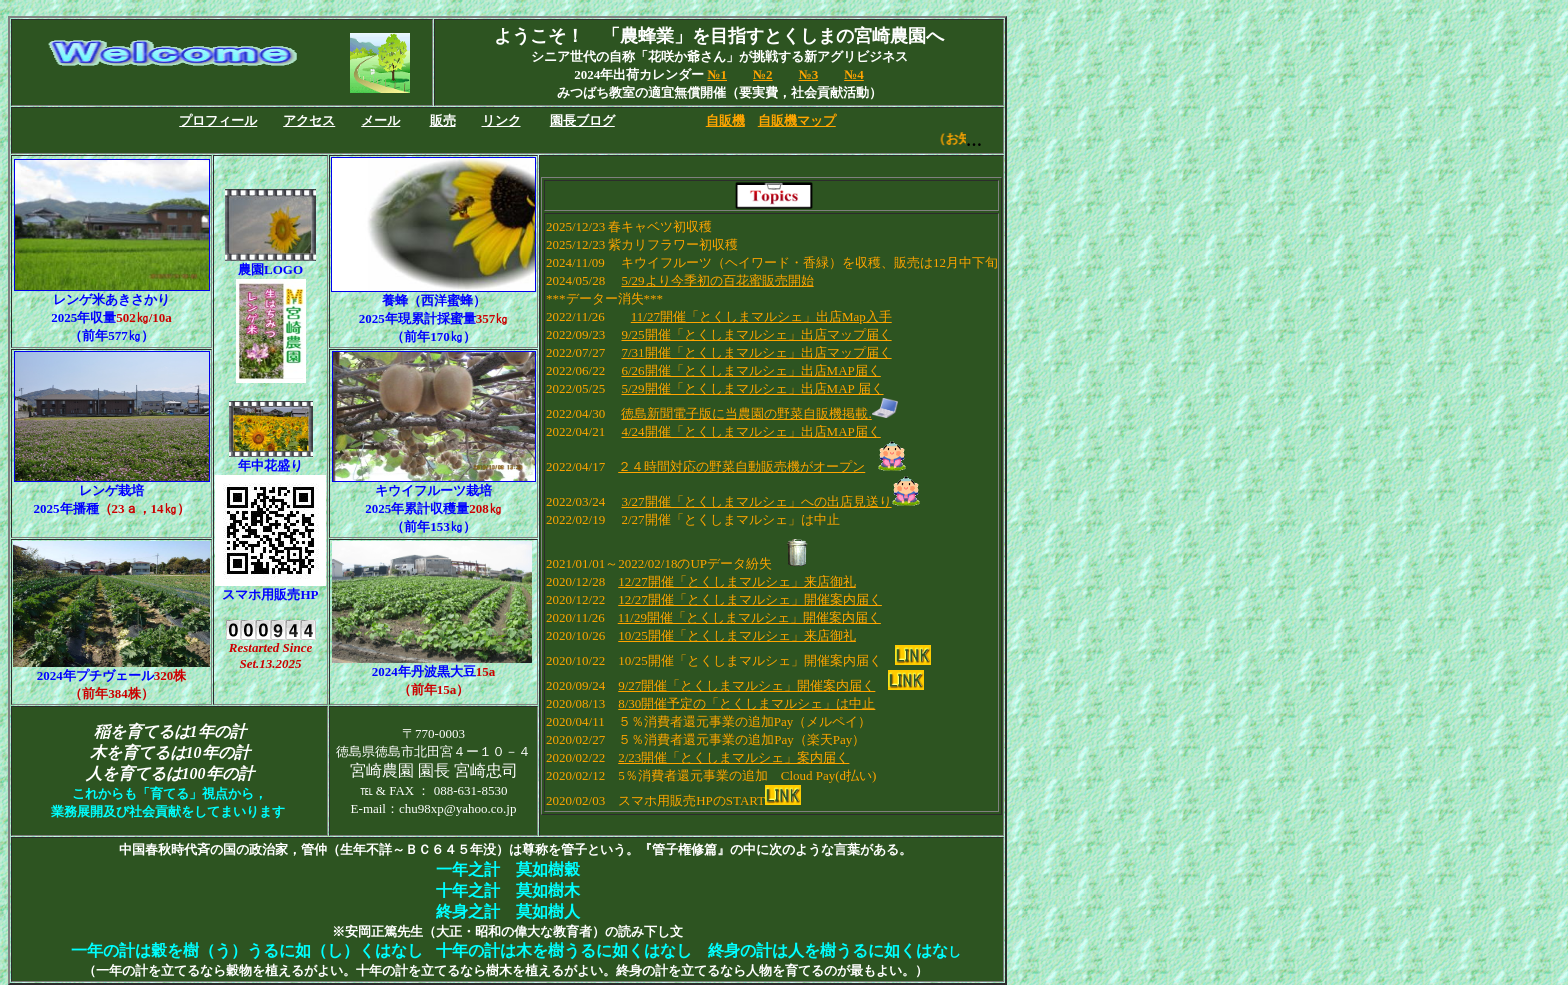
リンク (501, 120)
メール (380, 120)
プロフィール (218, 120)
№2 (763, 74)
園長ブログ (582, 120)
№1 (717, 74)
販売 (443, 120)
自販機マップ (797, 120)
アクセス (309, 120)
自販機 (725, 120)
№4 (854, 74)
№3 (809, 74)
